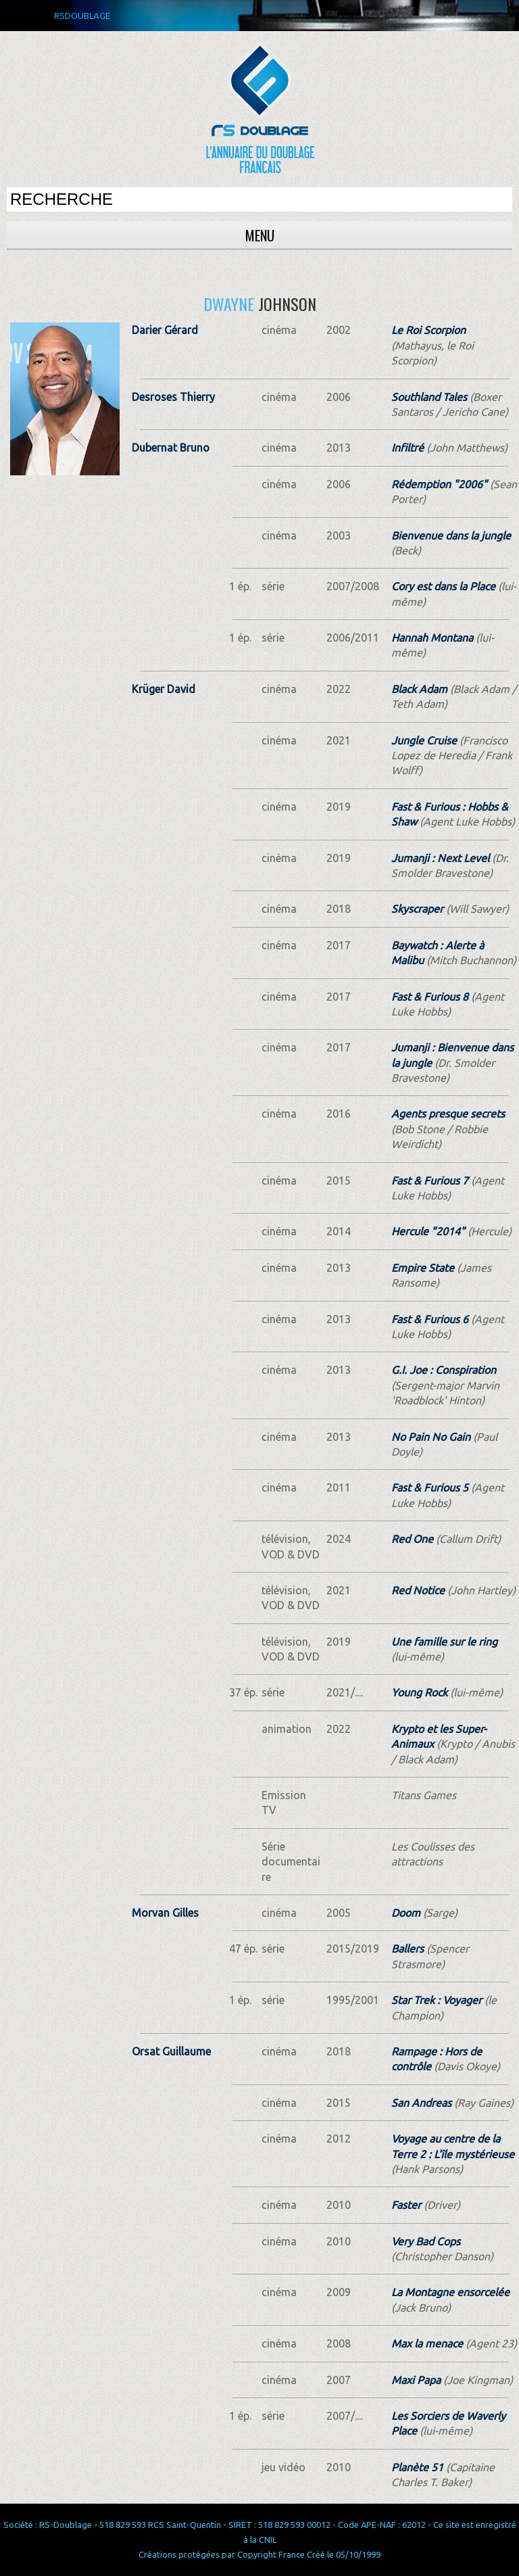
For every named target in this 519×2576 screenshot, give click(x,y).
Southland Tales (429, 397)
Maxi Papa (416, 2380)
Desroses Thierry (173, 397)
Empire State (422, 1268)
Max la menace (427, 2343)
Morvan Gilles (165, 1913)
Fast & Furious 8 (429, 997)
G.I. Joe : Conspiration (443, 1370)
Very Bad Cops (425, 2241)
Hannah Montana (432, 637)
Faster (406, 2205)
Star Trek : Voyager (436, 2000)
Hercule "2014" (428, 1231)
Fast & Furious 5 (429, 1487)
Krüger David (163, 689)
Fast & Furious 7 (429, 1180)
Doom (405, 1913)
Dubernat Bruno (170, 448)
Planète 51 (417, 2467)
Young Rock (419, 1692)
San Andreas (421, 2103)
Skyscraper (417, 909)
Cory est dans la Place (443, 586)
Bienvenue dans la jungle (451, 535)
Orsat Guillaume (171, 2051)
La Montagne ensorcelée (450, 2292)
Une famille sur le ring (444, 1642)
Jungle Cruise (424, 740)
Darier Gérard (165, 330)
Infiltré (407, 448)
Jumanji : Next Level (440, 858)
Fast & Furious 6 (429, 1319)
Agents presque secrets (448, 1113)
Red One (412, 1539)
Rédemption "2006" (439, 484)
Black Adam (419, 689)
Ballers (407, 1948)
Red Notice (418, 1590)
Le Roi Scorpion (428, 330)
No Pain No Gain (430, 1437)
